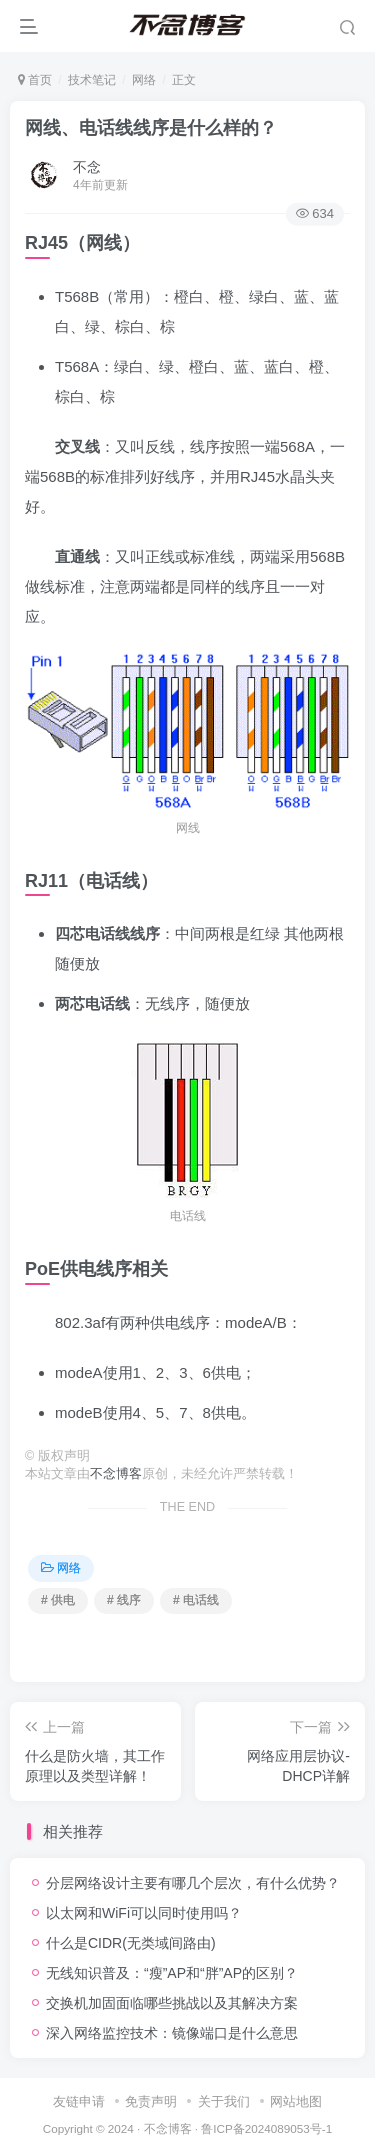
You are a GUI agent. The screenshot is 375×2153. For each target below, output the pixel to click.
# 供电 (58, 1600)
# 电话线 (196, 1600)
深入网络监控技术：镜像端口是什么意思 (172, 2033)
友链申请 (79, 2101)
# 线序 (124, 1600)
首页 (35, 80)
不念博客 (116, 1474)
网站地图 (296, 2101)
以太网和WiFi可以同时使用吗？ (144, 1913)
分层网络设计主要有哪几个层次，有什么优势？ (193, 1883)
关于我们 (224, 2101)
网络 (144, 80)
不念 (87, 167)
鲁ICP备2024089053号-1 (266, 2128)
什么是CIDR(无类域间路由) (131, 1943)
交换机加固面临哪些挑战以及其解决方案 (172, 2003)
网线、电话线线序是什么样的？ (151, 128)
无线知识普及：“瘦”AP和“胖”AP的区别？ (172, 1973)
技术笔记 (92, 80)
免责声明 (151, 2101)
